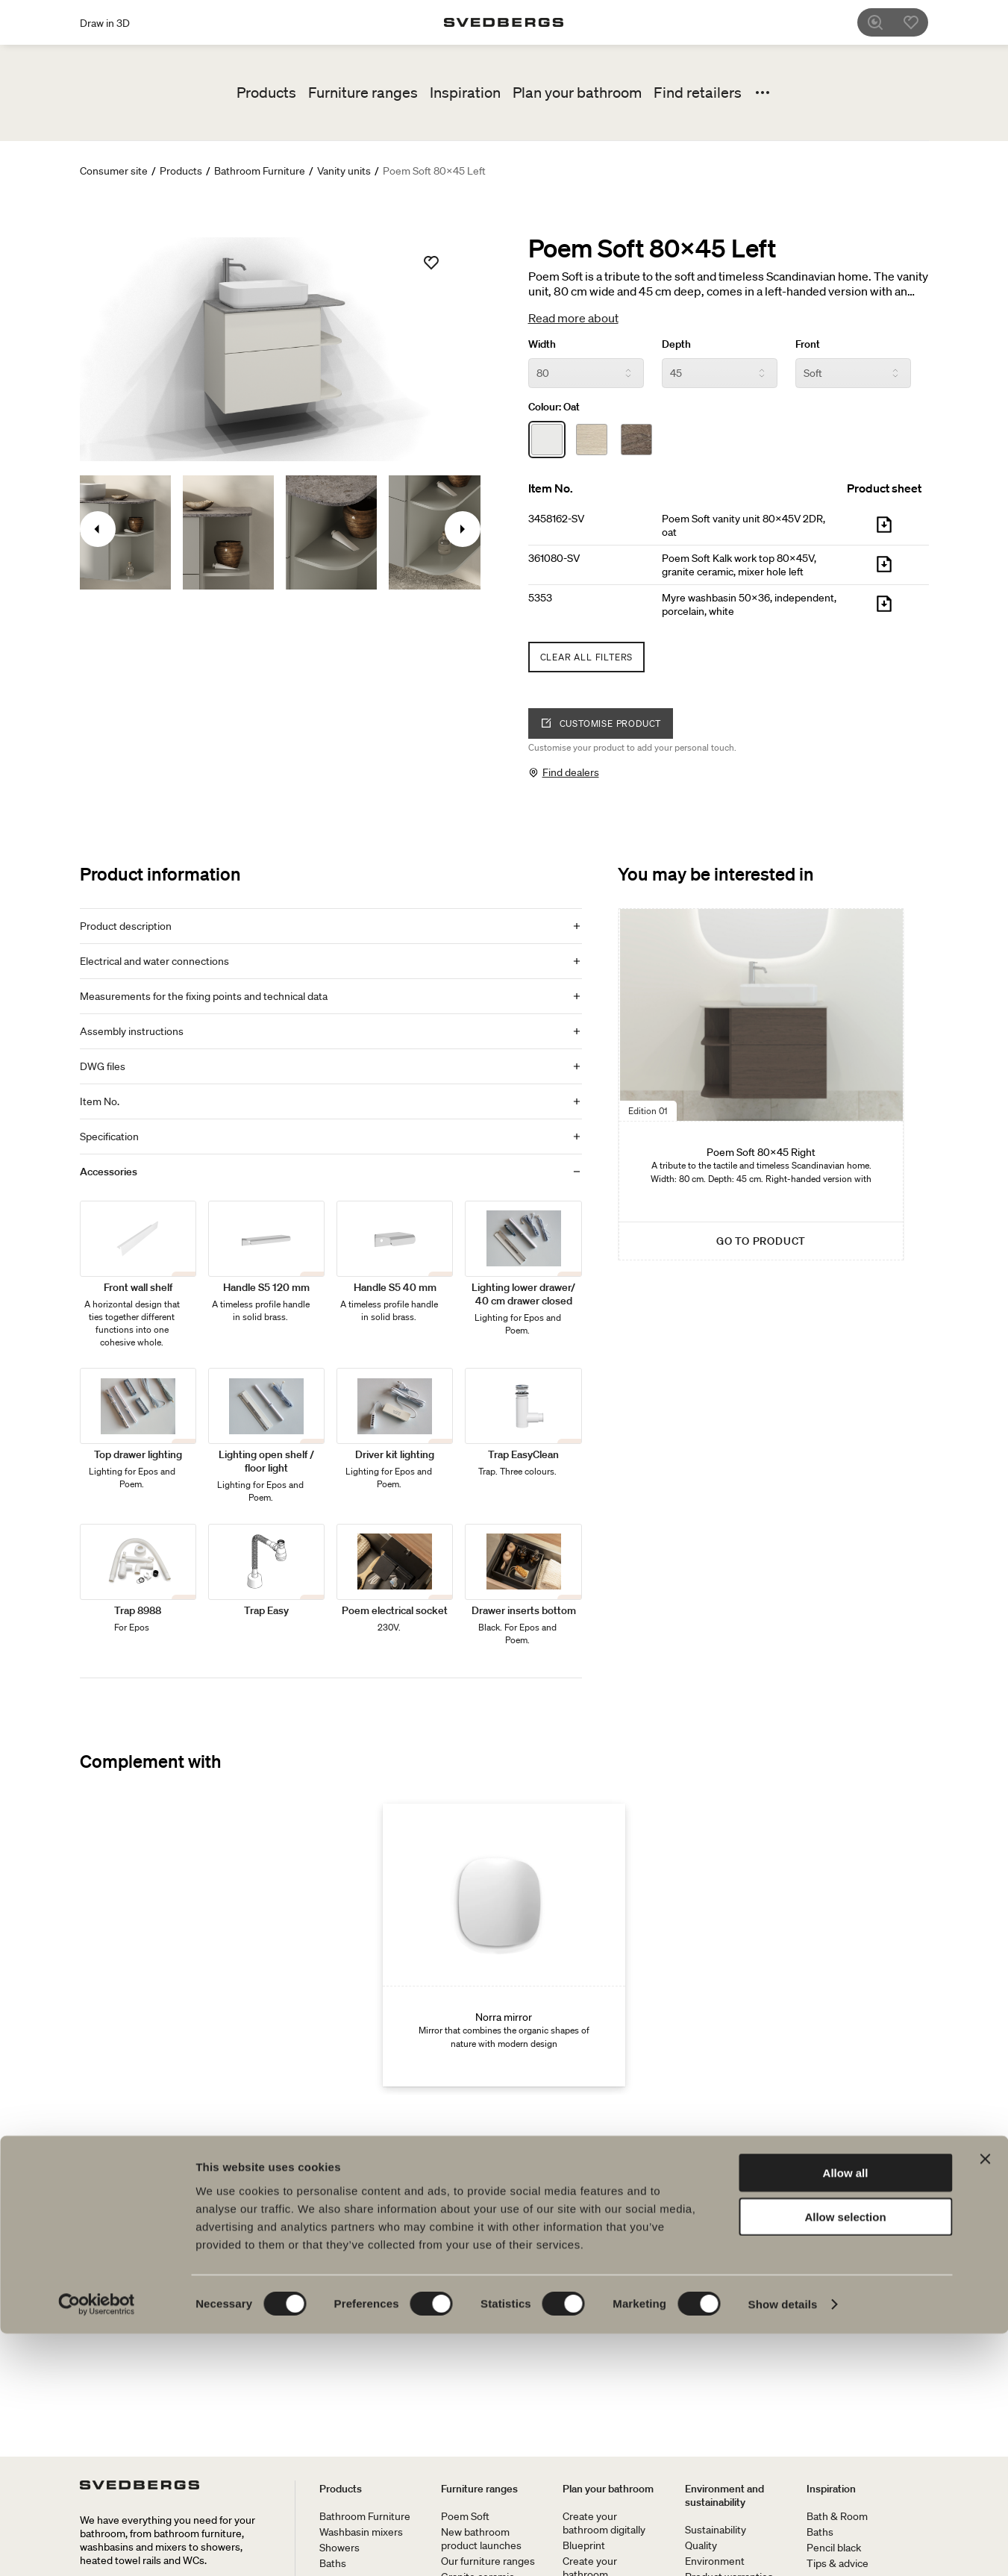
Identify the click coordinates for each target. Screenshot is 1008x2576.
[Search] (883, 22)
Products (266, 92)
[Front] (853, 373)
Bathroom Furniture (259, 171)
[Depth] (719, 373)
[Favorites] (919, 22)
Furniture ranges (363, 92)
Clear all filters (586, 657)
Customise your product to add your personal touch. (632, 747)
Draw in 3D (105, 23)
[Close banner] (985, 2401)
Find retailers (698, 92)
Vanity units (344, 171)
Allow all (845, 2415)
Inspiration (465, 92)
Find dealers (570, 772)
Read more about (573, 317)
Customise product (601, 723)
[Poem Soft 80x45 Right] (761, 1084)
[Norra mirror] (504, 1945)
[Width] (586, 373)
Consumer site (114, 171)
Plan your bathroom (577, 92)
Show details (783, 2546)
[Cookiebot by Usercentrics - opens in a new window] (96, 2547)
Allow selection (845, 2459)
